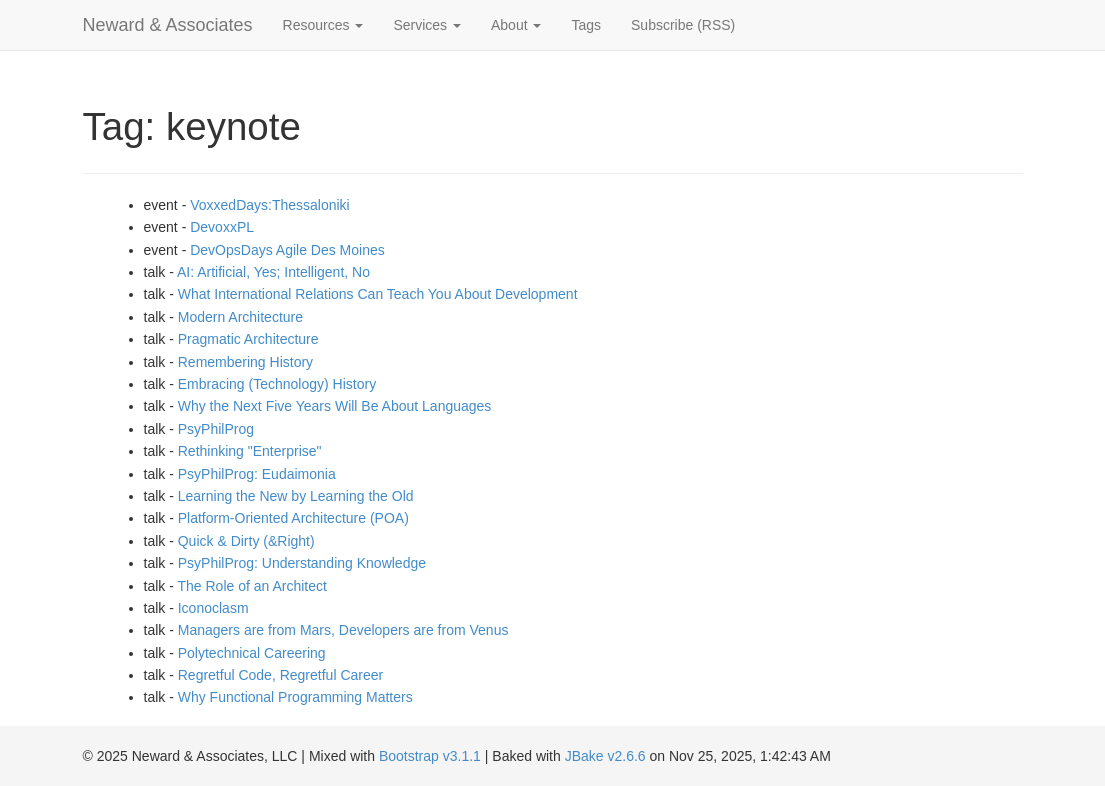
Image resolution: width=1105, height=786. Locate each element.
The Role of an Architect (251, 586)
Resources (323, 25)
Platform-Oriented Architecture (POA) (293, 518)
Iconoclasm (213, 608)
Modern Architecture (240, 317)
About (516, 25)
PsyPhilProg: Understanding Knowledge (302, 563)
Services (427, 25)
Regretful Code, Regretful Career (280, 675)
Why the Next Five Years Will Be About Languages (335, 406)
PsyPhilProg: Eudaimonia (257, 474)
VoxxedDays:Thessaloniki (270, 205)
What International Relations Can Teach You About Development (378, 294)
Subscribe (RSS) (683, 25)
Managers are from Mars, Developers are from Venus (343, 630)
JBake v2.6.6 (605, 756)
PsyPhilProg (216, 429)
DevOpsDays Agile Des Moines (287, 250)
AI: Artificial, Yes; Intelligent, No (273, 272)
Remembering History (245, 362)
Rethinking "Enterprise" (250, 451)
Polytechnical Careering (252, 653)
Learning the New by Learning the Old (296, 496)
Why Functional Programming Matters (295, 697)
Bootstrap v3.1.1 (430, 756)
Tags (586, 25)
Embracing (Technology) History (277, 384)
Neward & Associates (168, 25)
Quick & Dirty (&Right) (246, 541)
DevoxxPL (222, 227)
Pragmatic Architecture (248, 339)
